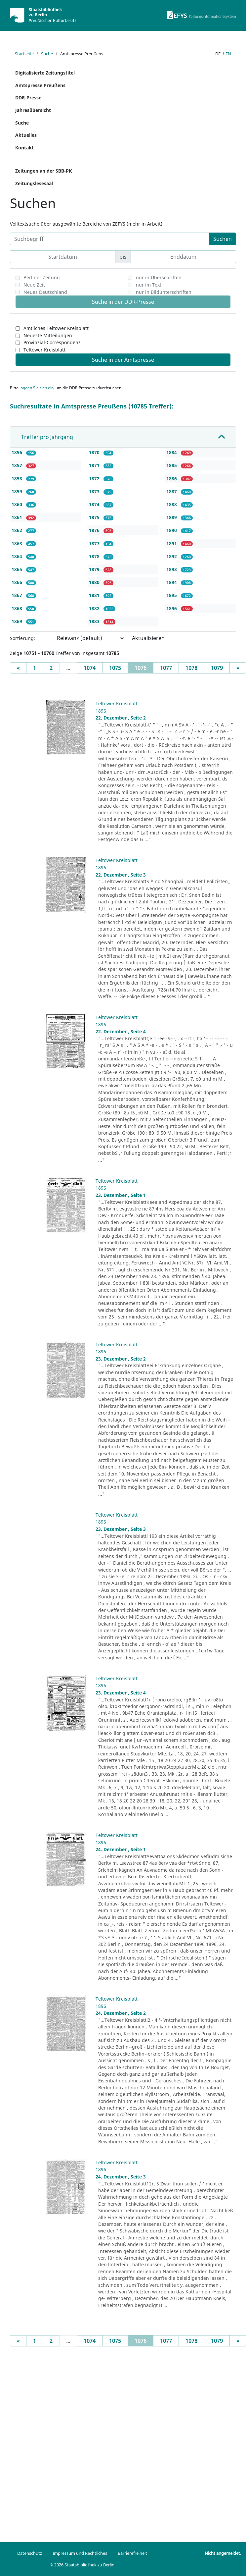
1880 (95, 582)
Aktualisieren (148, 638)
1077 (166, 667)
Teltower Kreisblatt (44, 350)
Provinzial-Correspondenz (52, 342)
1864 (17, 556)
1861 (17, 517)
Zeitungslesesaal (34, 183)
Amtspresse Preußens (40, 85)
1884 (172, 452)
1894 (172, 582)
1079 (217, 667)
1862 (17, 530)
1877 (95, 543)
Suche (47, 54)
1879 (95, 569)
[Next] (237, 667)
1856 (17, 452)
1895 (172, 595)
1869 (17, 621)
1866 (17, 582)
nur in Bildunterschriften (163, 292)
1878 (95, 556)
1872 (95, 478)
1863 (17, 543)
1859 (17, 491)
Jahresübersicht (33, 110)
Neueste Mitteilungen (47, 335)
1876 (95, 530)
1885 (172, 465)
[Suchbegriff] (109, 239)
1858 (17, 478)
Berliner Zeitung (41, 277)
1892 (172, 556)
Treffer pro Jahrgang (47, 437)
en (228, 54)
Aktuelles (26, 135)
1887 (172, 491)
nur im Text (148, 285)
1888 (172, 504)
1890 (172, 530)
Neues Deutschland (45, 292)
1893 (172, 569)
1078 (191, 667)
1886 (172, 478)
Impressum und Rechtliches (80, 2553)
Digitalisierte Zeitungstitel (45, 73)
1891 (172, 543)
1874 (95, 504)
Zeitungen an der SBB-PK (43, 171)
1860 (17, 504)
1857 (17, 465)
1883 (95, 621)
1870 (95, 452)
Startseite (24, 54)
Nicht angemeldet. (223, 2553)
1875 (95, 517)
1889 (172, 517)
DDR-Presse (28, 97)
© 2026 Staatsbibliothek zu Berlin (82, 2565)
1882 (95, 608)
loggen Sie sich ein (37, 387)
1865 (17, 569)
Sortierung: (22, 638)
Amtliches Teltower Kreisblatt (56, 328)
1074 (90, 667)
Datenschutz (29, 2553)
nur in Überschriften (159, 277)
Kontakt (24, 147)
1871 (95, 465)
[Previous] (18, 667)
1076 (144, 667)
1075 (115, 667)
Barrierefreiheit (132, 2553)
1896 (172, 608)
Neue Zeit (34, 285)
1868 (17, 608)
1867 (17, 595)
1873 (95, 491)
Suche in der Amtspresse (123, 359)
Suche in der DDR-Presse (123, 301)
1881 (95, 595)
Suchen (222, 238)
